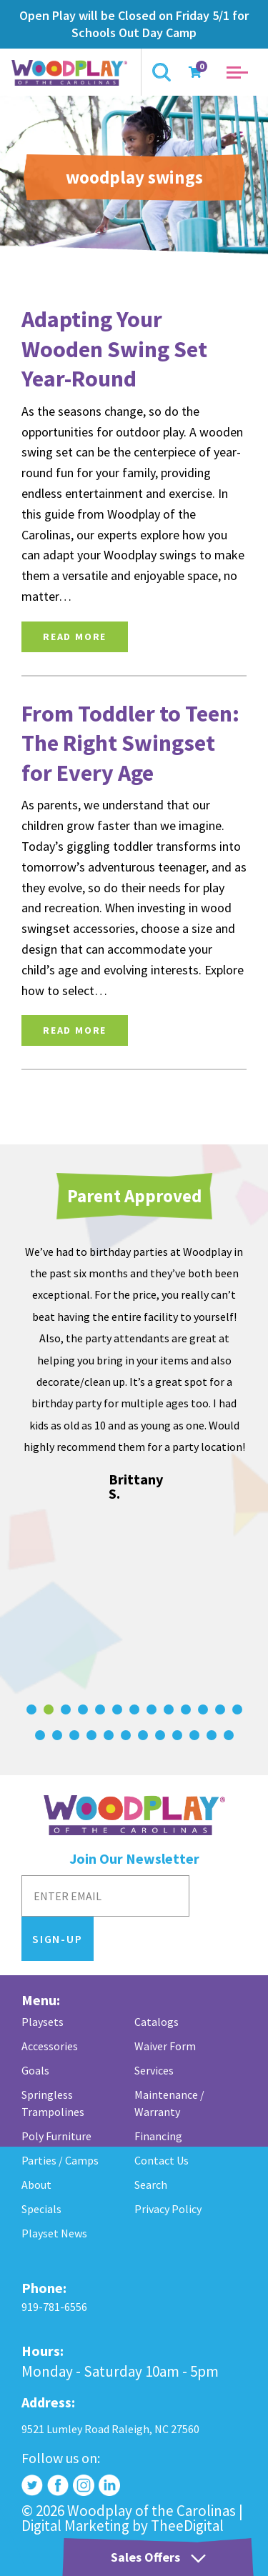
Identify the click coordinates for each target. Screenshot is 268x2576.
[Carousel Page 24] (212, 1735)
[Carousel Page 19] (126, 1735)
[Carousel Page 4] (83, 1709)
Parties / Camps (60, 2160)
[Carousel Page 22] (177, 1735)
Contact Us (161, 2160)
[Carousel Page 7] (134, 1709)
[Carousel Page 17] (91, 1735)
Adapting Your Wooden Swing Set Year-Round (114, 349)
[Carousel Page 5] (100, 1709)
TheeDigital (187, 2525)
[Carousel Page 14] (40, 1735)
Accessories (49, 2046)
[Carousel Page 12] (220, 1709)
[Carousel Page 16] (74, 1735)
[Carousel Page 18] (109, 1735)
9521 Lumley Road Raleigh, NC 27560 (110, 2429)
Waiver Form (165, 2046)
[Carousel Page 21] (160, 1735)
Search (150, 2184)
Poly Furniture (56, 2136)
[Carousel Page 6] (117, 1709)
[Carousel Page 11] (203, 1709)
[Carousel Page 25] (229, 1735)
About (36, 2184)
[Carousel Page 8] (152, 1709)
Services (154, 2070)
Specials (41, 2209)
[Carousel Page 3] (66, 1709)
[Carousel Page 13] (237, 1709)
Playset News (54, 2233)
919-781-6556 (54, 2306)
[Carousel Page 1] (31, 1709)
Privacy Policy (168, 2209)
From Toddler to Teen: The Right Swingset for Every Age (130, 743)
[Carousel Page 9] (169, 1709)
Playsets (42, 2022)
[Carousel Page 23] (194, 1735)
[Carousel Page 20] (143, 1735)
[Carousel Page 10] (186, 1709)
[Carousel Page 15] (57, 1735)
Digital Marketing (75, 2525)
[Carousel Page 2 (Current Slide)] (49, 1709)
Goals (35, 2070)
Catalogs (156, 2022)
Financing (158, 2136)
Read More (74, 636)
